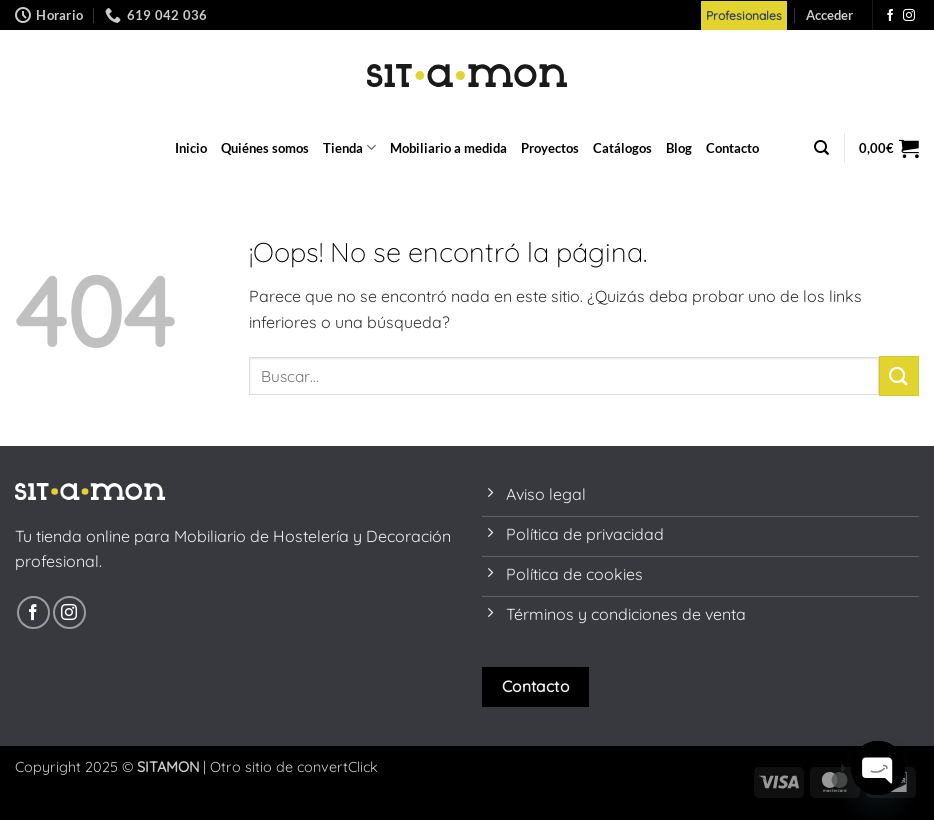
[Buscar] (821, 148)
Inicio (191, 148)
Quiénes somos (265, 148)
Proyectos (550, 148)
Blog (679, 148)
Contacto (732, 148)
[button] (829, 15)
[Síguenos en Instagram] (909, 16)
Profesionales (744, 15)
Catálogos (622, 148)
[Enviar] (899, 375)
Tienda (349, 147)
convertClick (337, 767)
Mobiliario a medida (448, 148)
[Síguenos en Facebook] (890, 16)
